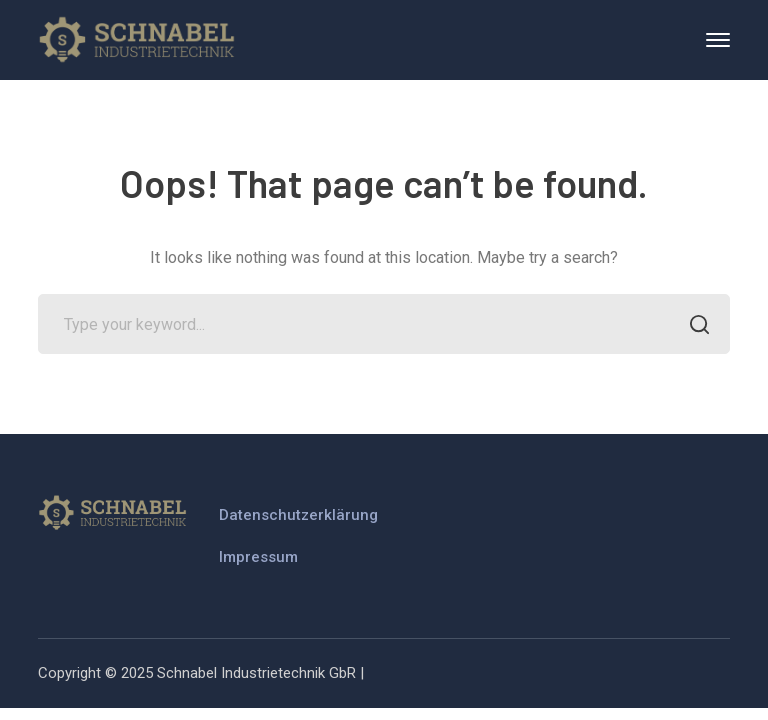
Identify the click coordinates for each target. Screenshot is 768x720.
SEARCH (694, 326)
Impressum (258, 557)
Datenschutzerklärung (298, 515)
